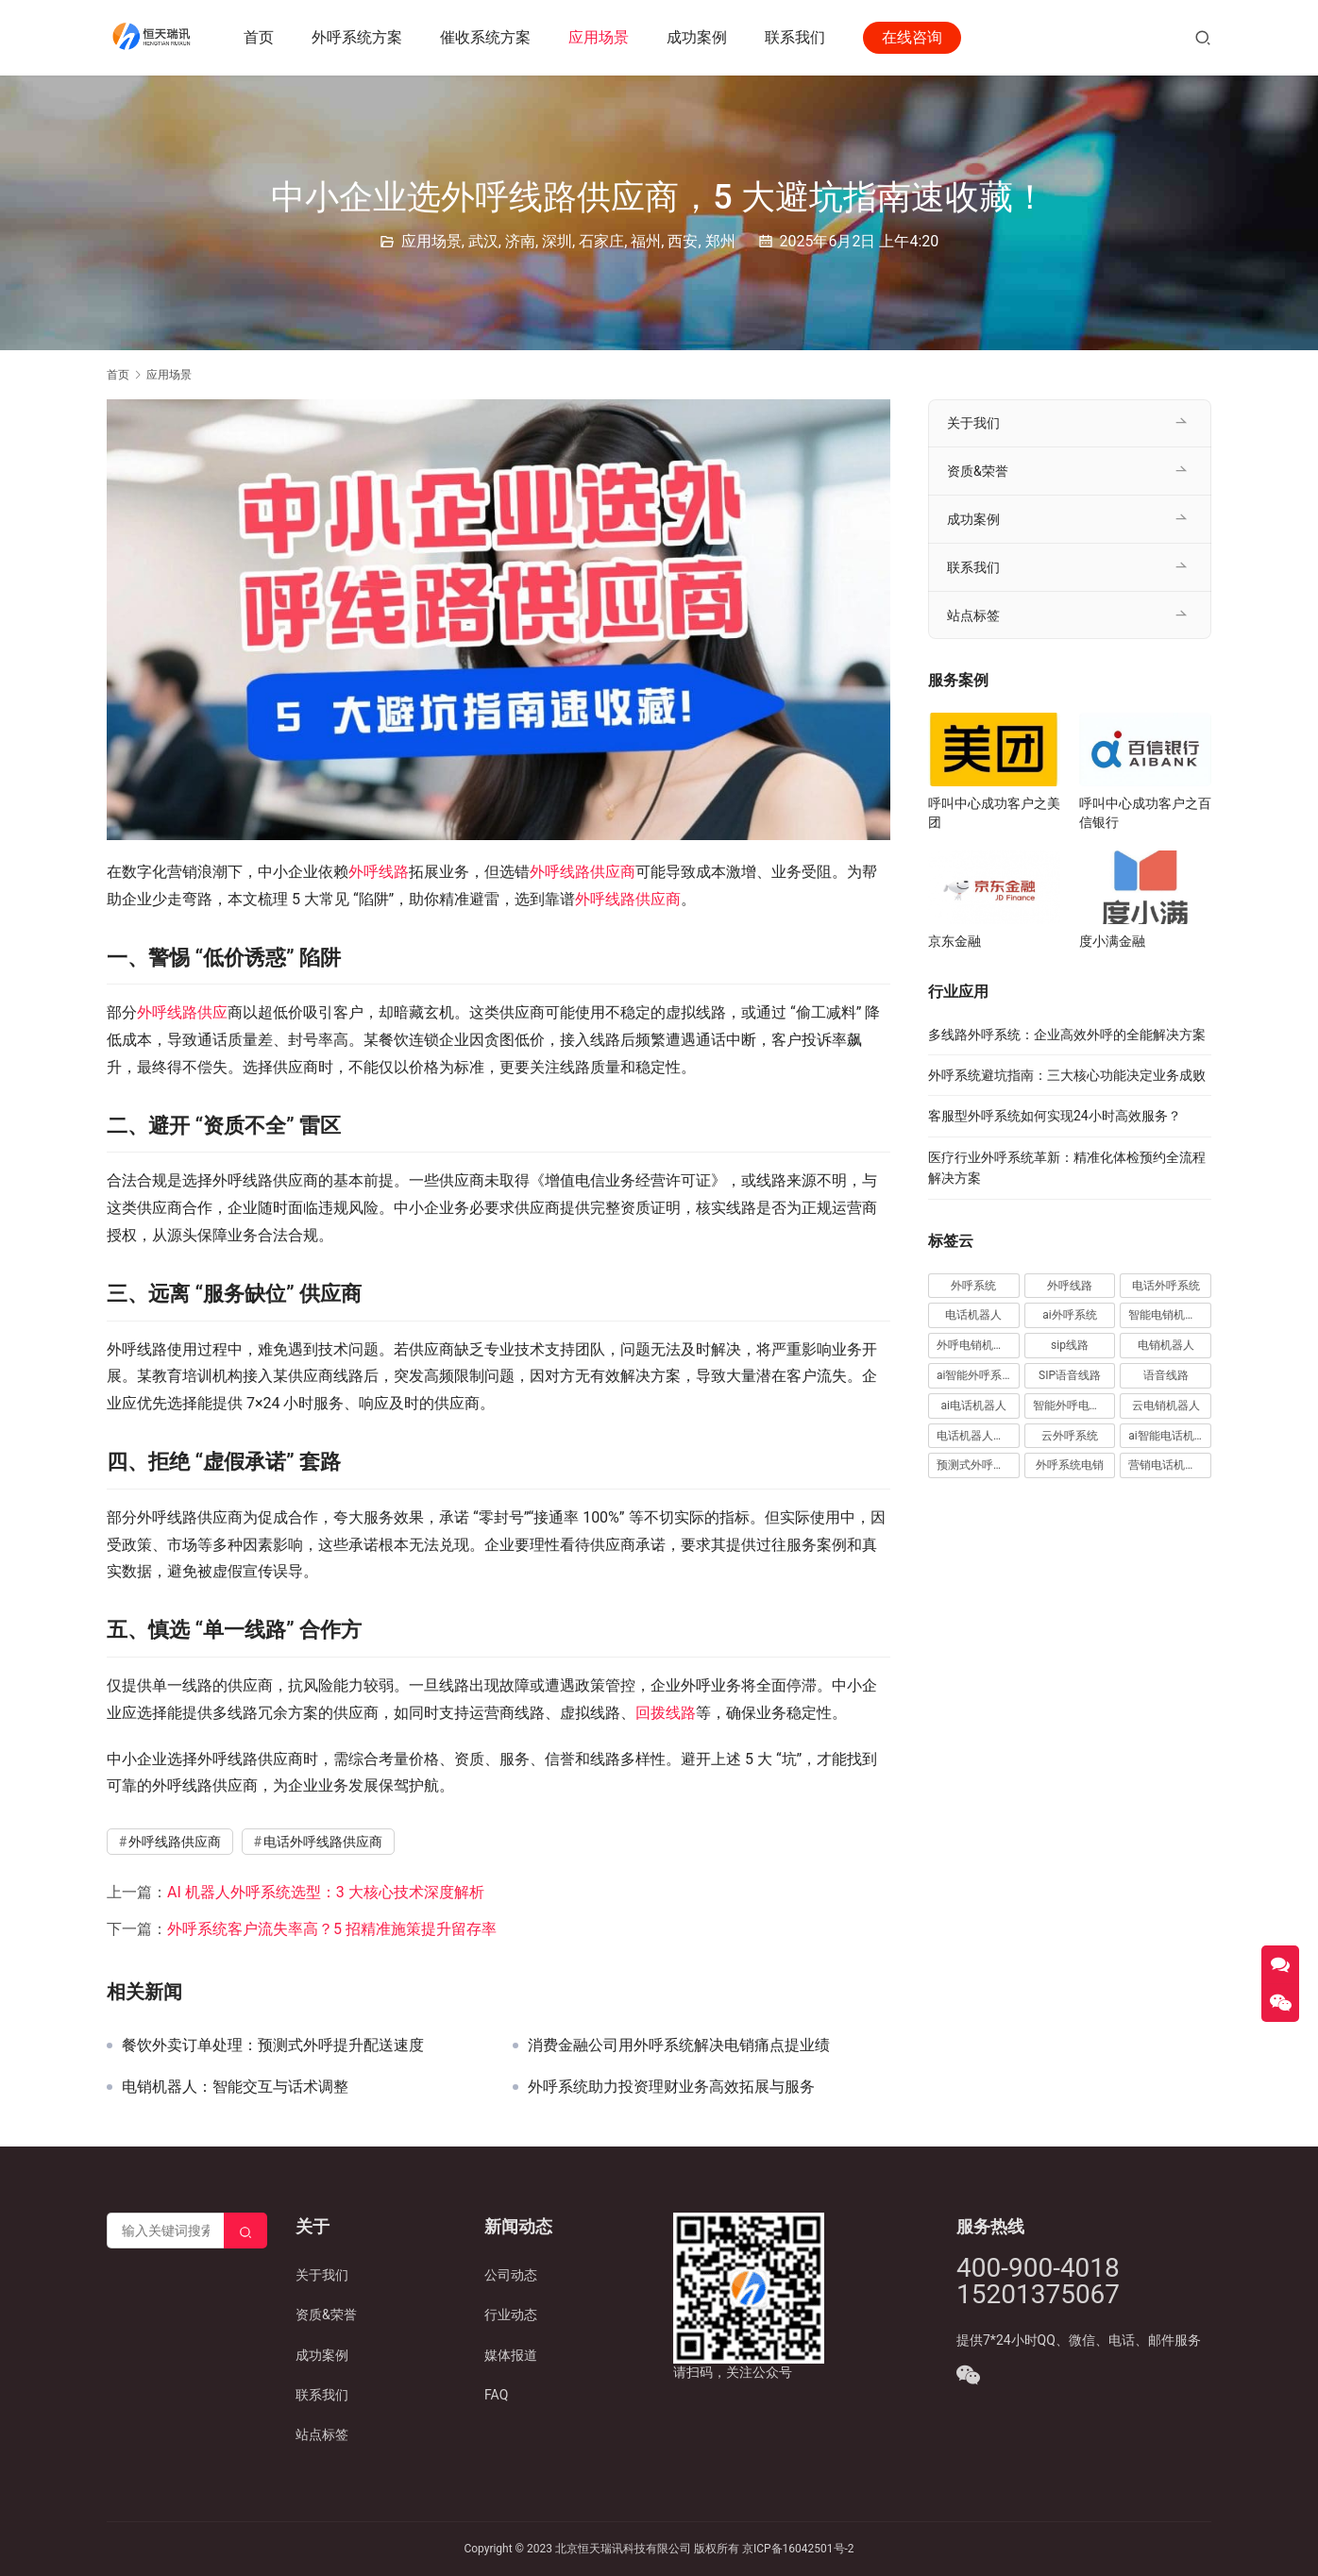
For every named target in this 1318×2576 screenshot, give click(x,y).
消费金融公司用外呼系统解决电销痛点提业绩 (679, 2045)
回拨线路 (665, 1713)
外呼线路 (378, 872)
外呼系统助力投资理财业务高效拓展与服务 (671, 2087)
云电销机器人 (1166, 1405)
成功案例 (699, 37)
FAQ (496, 2394)
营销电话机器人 (1168, 1465)
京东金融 (954, 941)
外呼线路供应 (182, 1012)
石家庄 (601, 241)
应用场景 (601, 37)
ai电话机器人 (973, 1405)
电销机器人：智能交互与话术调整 (235, 2087)
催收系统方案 (488, 37)
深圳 (557, 241)
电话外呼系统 (1166, 1285)
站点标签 (973, 615)
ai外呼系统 (1069, 1315)
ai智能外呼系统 (975, 1375)
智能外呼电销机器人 (1074, 1405)
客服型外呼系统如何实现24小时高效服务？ (1054, 1115)
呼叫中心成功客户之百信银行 (1145, 813)
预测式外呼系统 (976, 1465)
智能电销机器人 (1168, 1315)
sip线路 (1070, 1345)
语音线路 (1166, 1375)
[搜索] (1202, 37)
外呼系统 (973, 1285)
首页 (261, 37)
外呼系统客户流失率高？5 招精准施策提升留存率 (332, 1929)
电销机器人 (1166, 1345)
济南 (520, 241)
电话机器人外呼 (976, 1435)
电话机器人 (973, 1315)
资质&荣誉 (977, 471)
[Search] (245, 2230)
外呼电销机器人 (976, 1345)
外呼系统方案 (359, 37)
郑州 (720, 241)
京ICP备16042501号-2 (798, 2548)
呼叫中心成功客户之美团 (994, 813)
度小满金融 (1112, 941)
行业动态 (510, 2314)
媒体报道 (510, 2355)
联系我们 (798, 37)
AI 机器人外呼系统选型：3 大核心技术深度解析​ (325, 1892)
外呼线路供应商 (582, 872)
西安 (682, 241)
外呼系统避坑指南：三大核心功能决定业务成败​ (1067, 1075)
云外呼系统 (1069, 1435)
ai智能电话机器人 (1169, 1435)
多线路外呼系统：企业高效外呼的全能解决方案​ (1067, 1034)
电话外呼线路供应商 (322, 1841)
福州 (646, 241)
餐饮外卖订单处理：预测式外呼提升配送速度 (273, 2045)
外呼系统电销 (1070, 1465)
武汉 (483, 241)
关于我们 (973, 422)
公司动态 (510, 2274)
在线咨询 (915, 37)
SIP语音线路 (1070, 1375)
